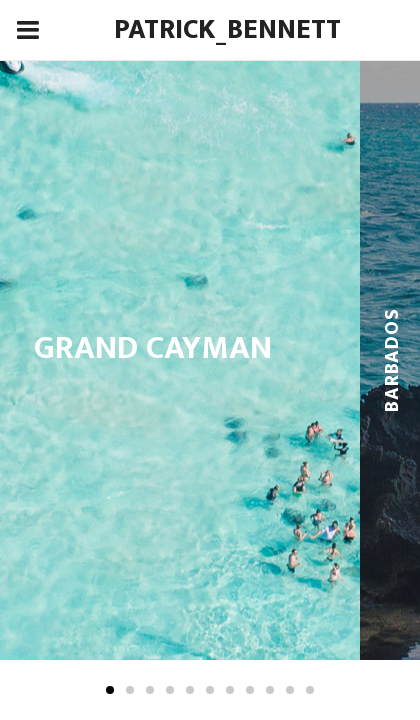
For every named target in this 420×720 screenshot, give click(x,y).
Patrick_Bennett (227, 30)
